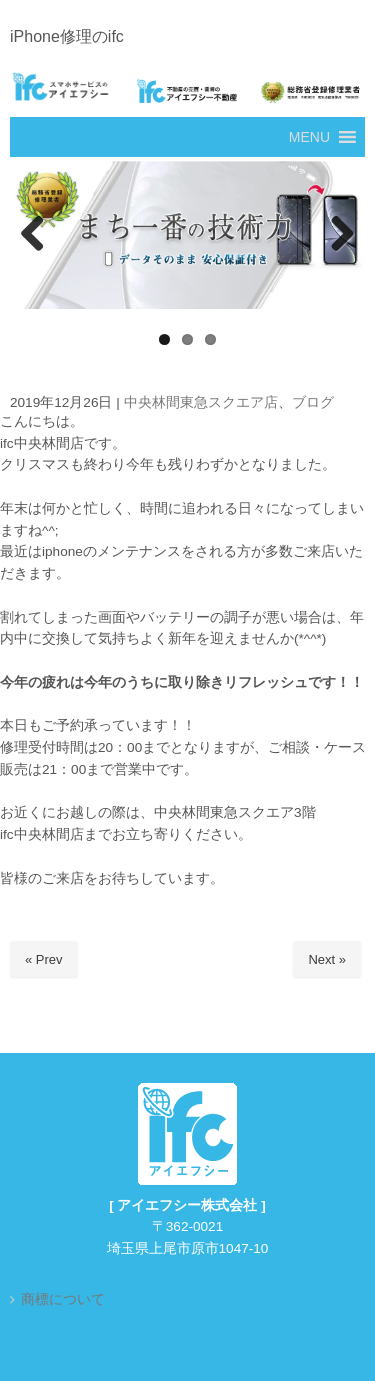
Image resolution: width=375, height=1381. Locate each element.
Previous (35, 235)
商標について (63, 1299)
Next (340, 235)
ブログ (313, 402)
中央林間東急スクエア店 (201, 402)
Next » (327, 959)
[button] (309, 137)
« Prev (44, 959)
